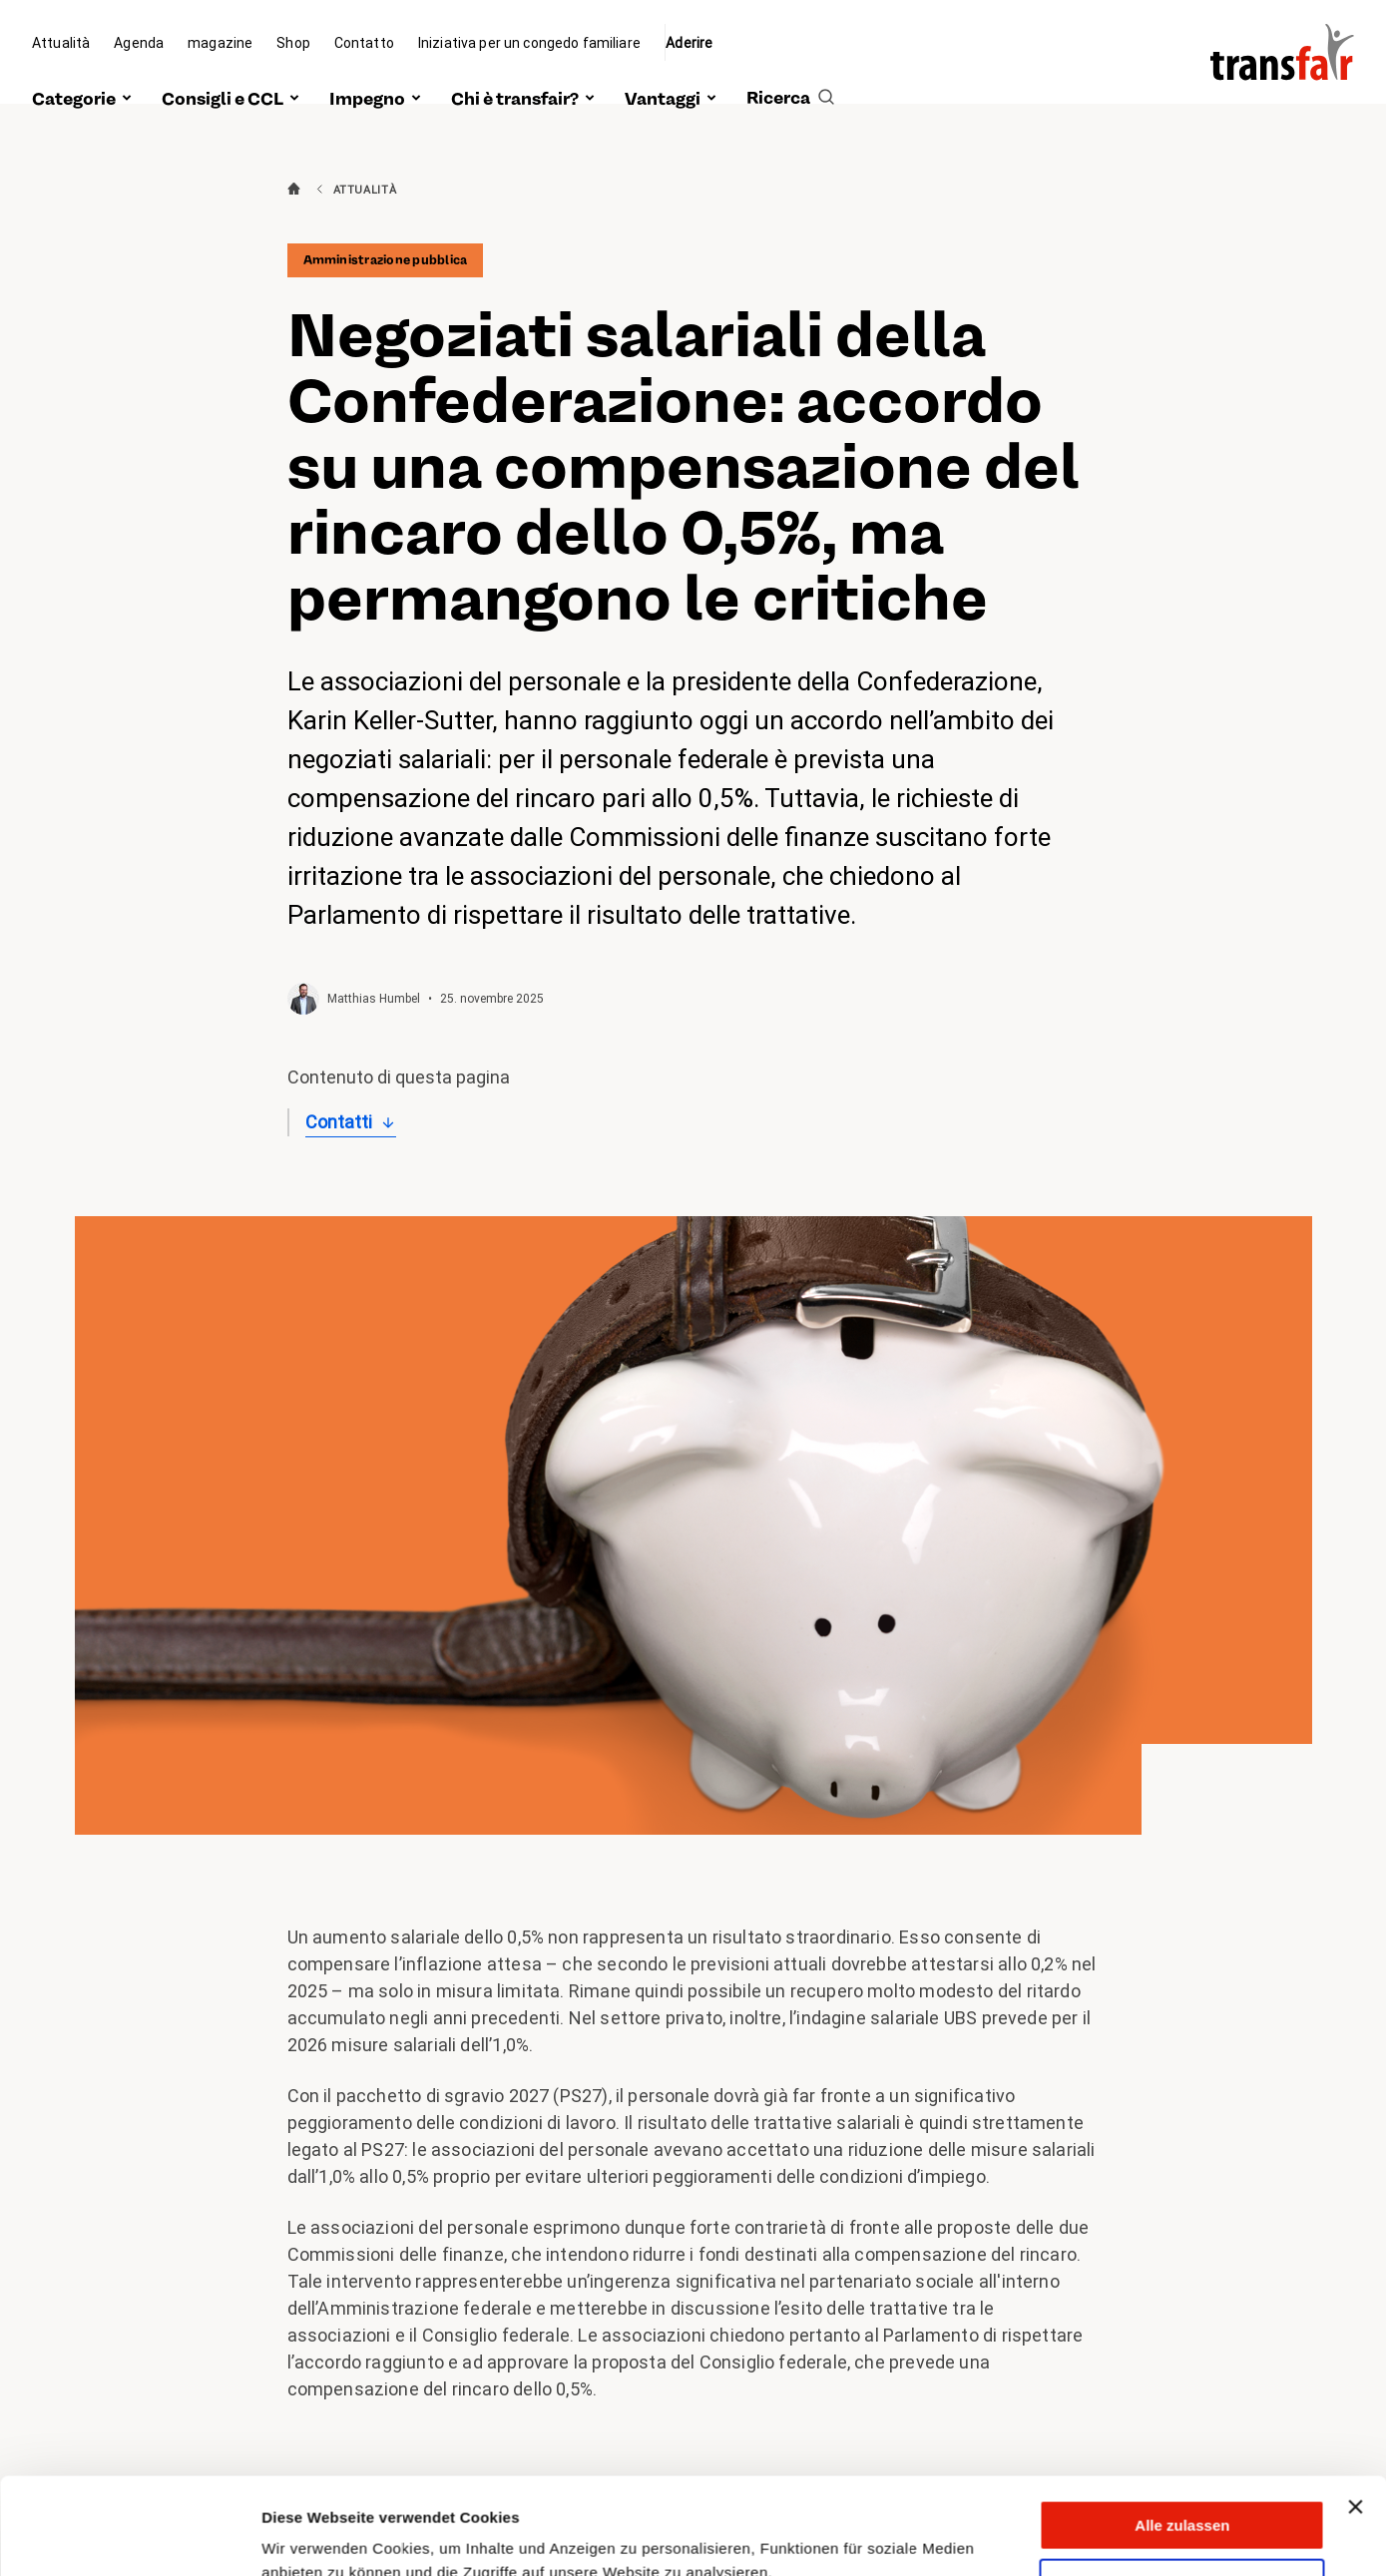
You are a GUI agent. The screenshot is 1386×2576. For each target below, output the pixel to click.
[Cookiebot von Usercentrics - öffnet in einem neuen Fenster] (129, 2537)
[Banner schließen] (1355, 2416)
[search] (790, 77)
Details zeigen (311, 2536)
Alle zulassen (1182, 2434)
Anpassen (1183, 2492)
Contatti (338, 1121)
